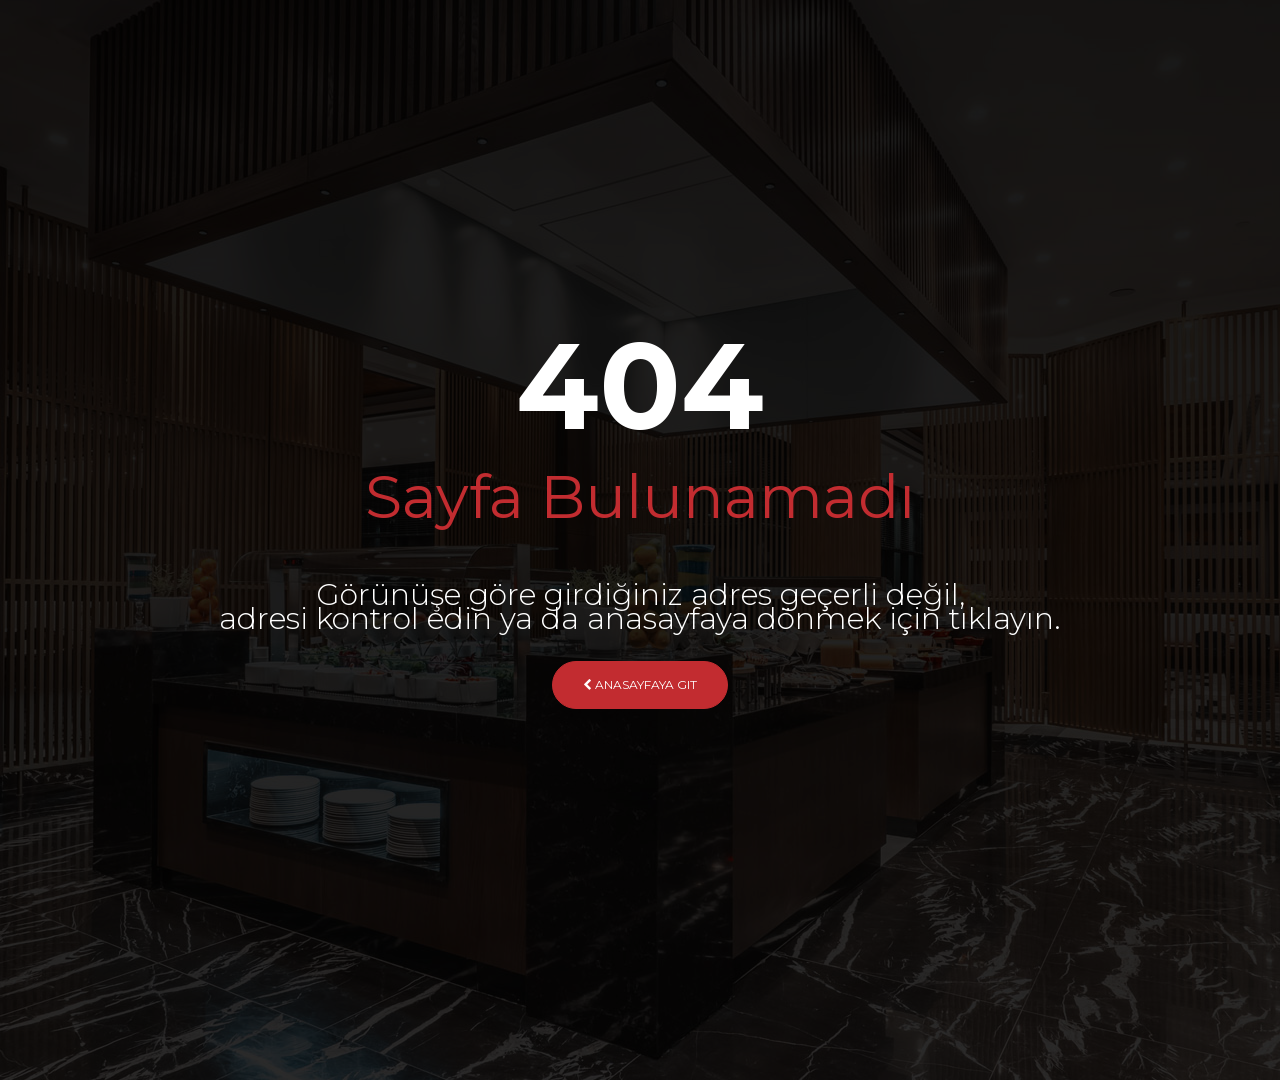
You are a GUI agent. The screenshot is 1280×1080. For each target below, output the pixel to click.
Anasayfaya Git (640, 684)
